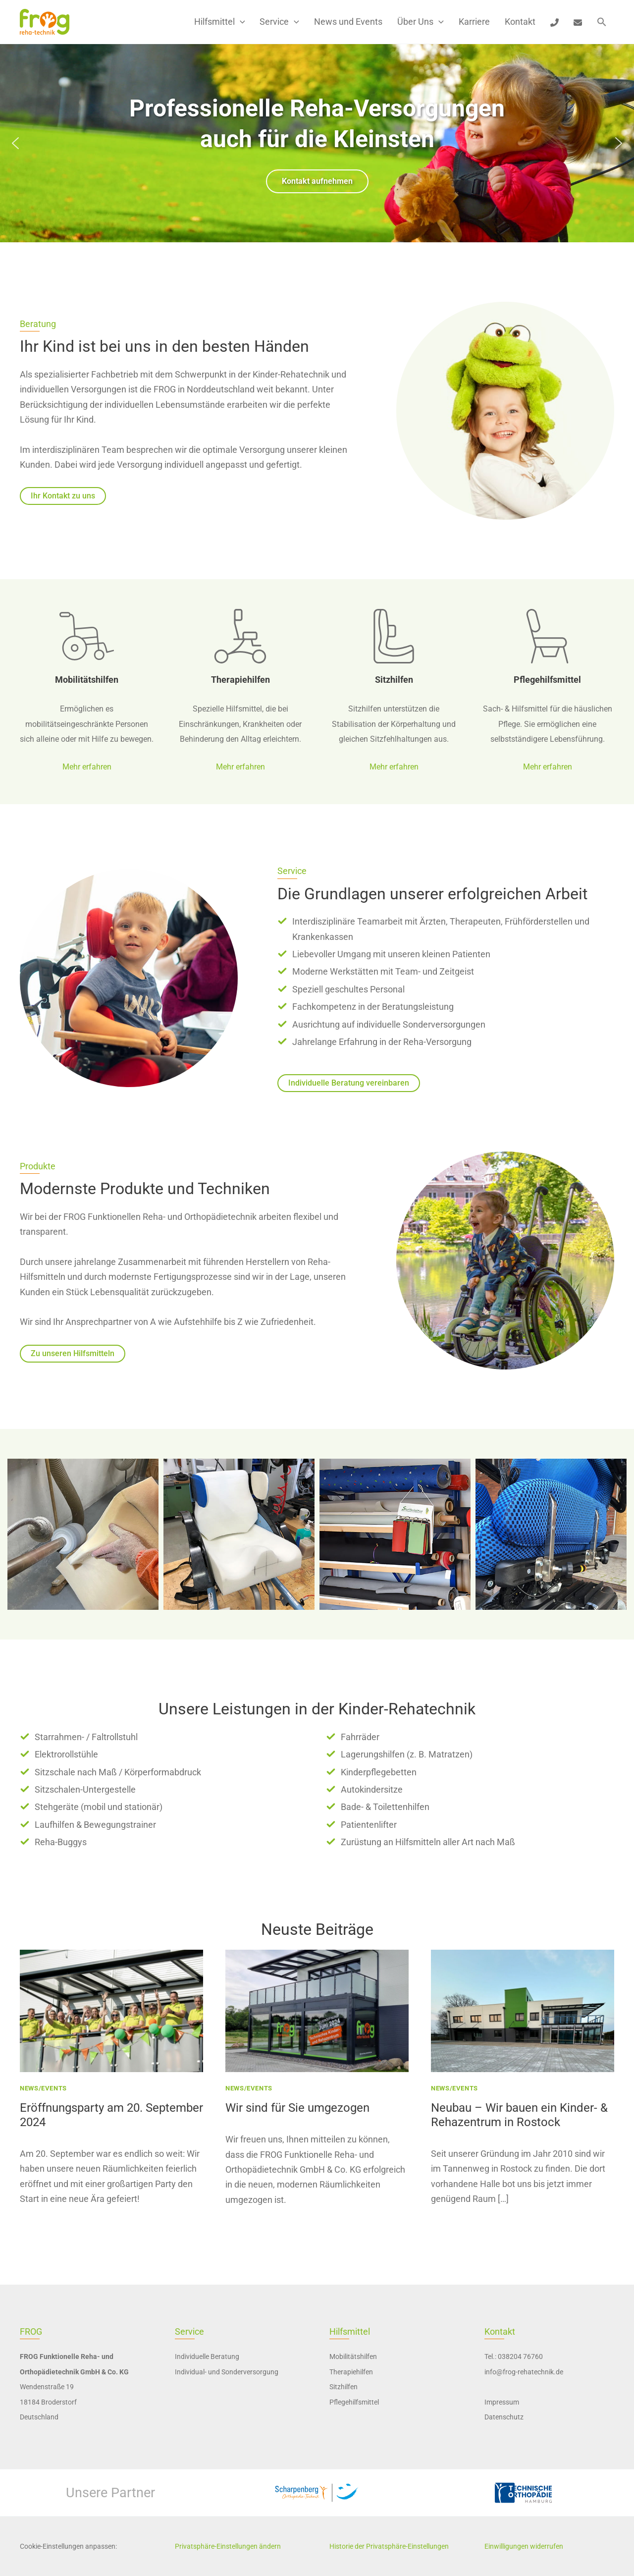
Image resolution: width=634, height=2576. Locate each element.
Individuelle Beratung (207, 2356)
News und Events (348, 21)
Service (279, 21)
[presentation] (111, 2011)
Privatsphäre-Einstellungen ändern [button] (228, 2546)
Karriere (474, 21)
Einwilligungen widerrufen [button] (523, 2546)
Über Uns (420, 21)
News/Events (43, 2088)
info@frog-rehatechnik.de (523, 2372)
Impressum (501, 2402)
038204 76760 (520, 2356)
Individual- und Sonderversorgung (226, 2372)
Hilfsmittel (219, 21)
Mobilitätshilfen (86, 679)
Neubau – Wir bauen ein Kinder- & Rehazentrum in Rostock (519, 2115)
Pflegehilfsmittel (547, 679)
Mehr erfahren (86, 766)
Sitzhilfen (394, 679)
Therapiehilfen (240, 679)
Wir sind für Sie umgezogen (297, 2108)
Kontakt (520, 21)
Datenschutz (504, 2417)
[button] (240, 21)
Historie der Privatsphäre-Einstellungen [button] (389, 2546)
